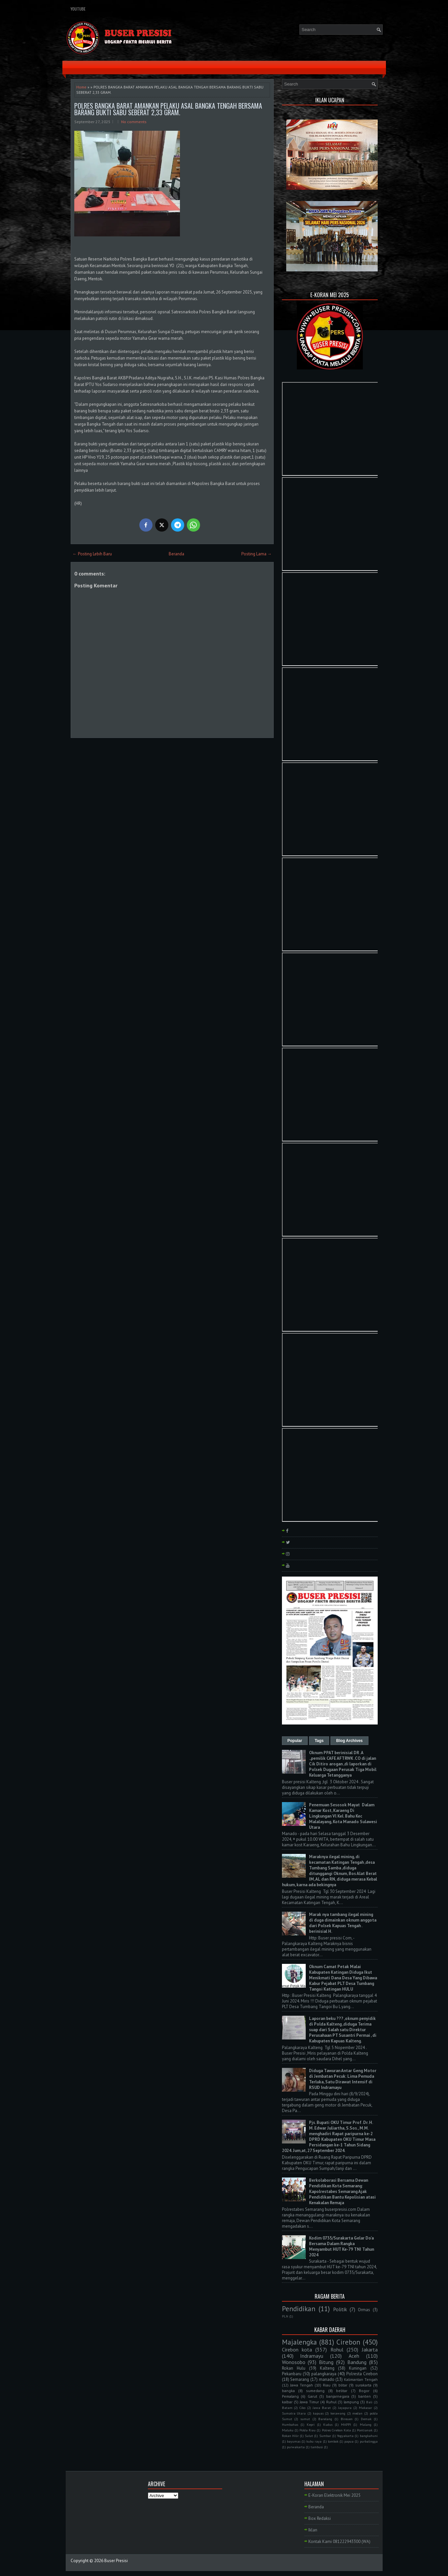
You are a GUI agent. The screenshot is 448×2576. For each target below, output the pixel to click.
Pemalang (290, 2396)
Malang (365, 2424)
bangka (288, 2390)
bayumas (293, 2441)
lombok (333, 2441)
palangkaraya (323, 2374)
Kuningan (357, 2368)
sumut (305, 2419)
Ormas (364, 2310)
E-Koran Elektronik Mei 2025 (334, 2495)
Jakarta (370, 2349)
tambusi (317, 2447)
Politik (340, 2309)
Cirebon (348, 2342)
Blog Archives (349, 1740)
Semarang (299, 2379)
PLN (285, 2316)
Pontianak (364, 2430)
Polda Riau (307, 2430)
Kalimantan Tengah (361, 2379)
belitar (341, 2390)
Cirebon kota (297, 2349)
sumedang (315, 2390)
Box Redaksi (319, 2518)
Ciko (302, 2407)
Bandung (356, 2362)
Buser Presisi (116, 2560)
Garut (312, 2396)
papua (349, 2441)
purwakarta (296, 2447)
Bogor (364, 2390)
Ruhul (331, 2401)
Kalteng (327, 2368)
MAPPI (346, 2424)
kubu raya (314, 2441)
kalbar (287, 2401)
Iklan (312, 2530)
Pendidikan (298, 2308)
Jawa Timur (309, 2401)
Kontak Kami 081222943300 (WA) (339, 2541)
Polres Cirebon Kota (336, 2430)
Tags (319, 1740)
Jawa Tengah (301, 2385)
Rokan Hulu (293, 2368)
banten (364, 2396)
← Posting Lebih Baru (92, 554)
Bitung (326, 2362)
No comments (134, 121)
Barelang (325, 2419)
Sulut (309, 2435)
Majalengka (299, 2342)
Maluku (287, 2430)
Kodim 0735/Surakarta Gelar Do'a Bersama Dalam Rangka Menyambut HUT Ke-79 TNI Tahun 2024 (341, 2246)
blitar (342, 2385)
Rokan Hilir (290, 2435)
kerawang (337, 2413)
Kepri (311, 2424)
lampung (351, 2401)
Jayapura (345, 2407)
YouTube (78, 9)
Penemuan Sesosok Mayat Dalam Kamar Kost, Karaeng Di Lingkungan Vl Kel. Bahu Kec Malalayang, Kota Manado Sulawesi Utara (343, 1816)
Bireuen (347, 2419)
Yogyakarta (345, 2435)
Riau (326, 2385)
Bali (369, 2402)
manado (326, 2379)
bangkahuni (369, 2435)
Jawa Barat (322, 2407)
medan (357, 2413)
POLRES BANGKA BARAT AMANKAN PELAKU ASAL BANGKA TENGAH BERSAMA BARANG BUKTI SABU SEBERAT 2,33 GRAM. (168, 109)
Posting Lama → (256, 554)
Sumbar (325, 2435)
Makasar (365, 2407)
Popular (295, 1740)
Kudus (327, 2424)
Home (81, 87)
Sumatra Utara (294, 2413)
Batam (287, 2407)
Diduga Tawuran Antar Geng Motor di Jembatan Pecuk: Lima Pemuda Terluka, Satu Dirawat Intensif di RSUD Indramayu (342, 2079)
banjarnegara (337, 2396)
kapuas (318, 2413)
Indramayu (311, 2355)
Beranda (176, 554)
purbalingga (369, 2441)
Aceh (354, 2355)
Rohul (336, 2349)
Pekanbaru (291, 2374)
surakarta (363, 2385)
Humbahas (290, 2424)
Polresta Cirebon (362, 2374)
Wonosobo (293, 2362)
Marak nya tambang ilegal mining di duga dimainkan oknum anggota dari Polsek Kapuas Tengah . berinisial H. (342, 1923)
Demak (366, 2419)
